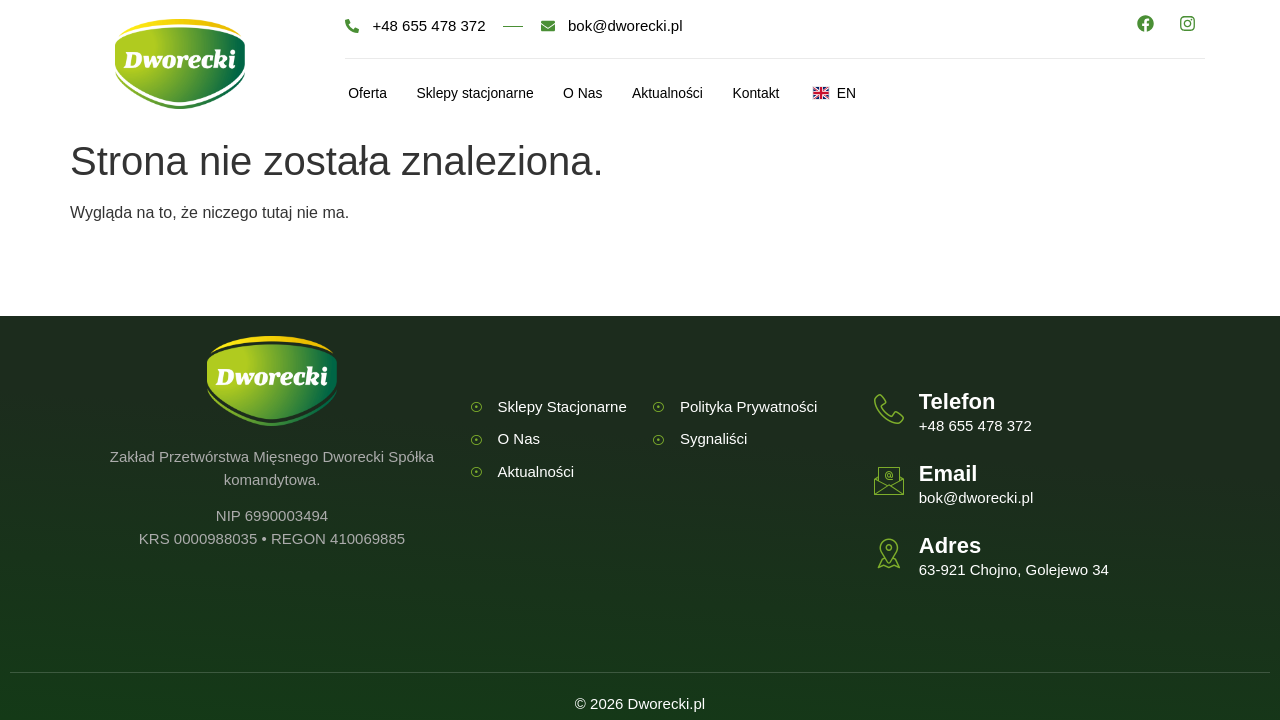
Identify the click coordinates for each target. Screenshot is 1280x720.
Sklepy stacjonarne (490, 93)
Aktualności (714, 93)
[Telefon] (889, 409)
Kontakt (818, 93)
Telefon (957, 401)
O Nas (614, 93)
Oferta (366, 93)
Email (948, 473)
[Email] (889, 481)
